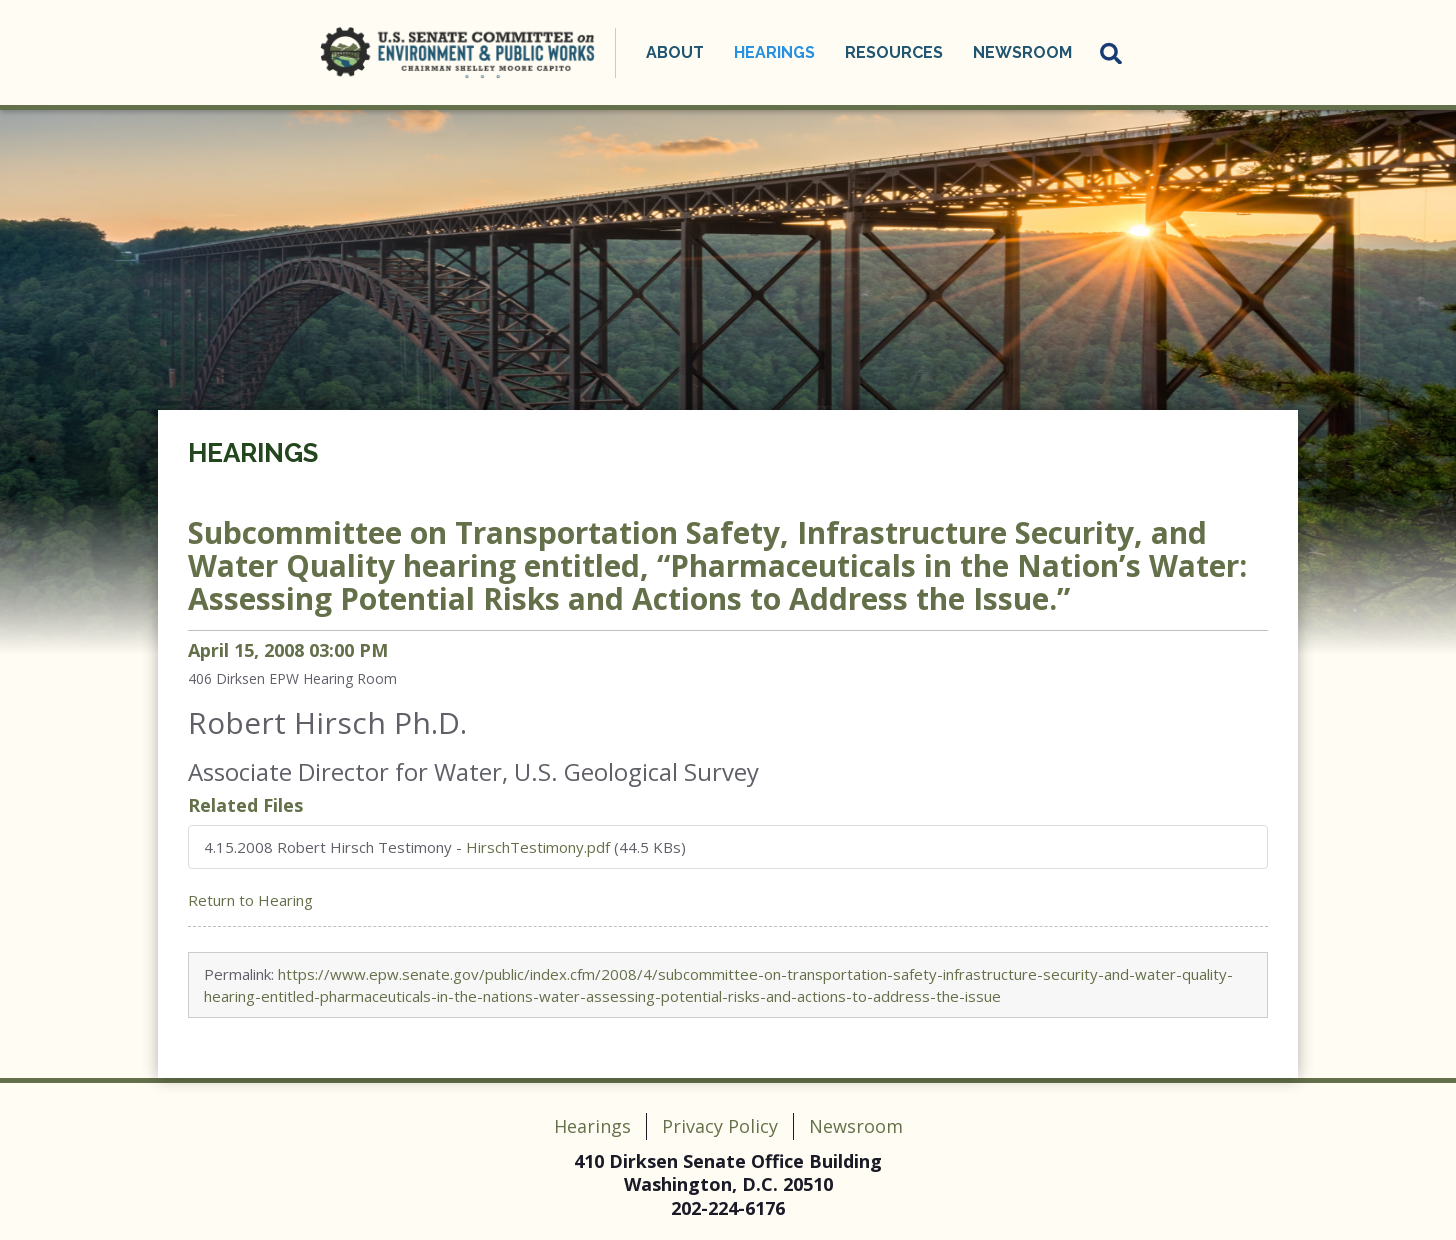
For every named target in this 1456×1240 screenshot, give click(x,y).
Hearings (774, 52)
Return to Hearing (250, 900)
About (675, 52)
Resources (894, 52)
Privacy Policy (720, 1126)
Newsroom (1022, 52)
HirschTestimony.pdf (538, 847)
